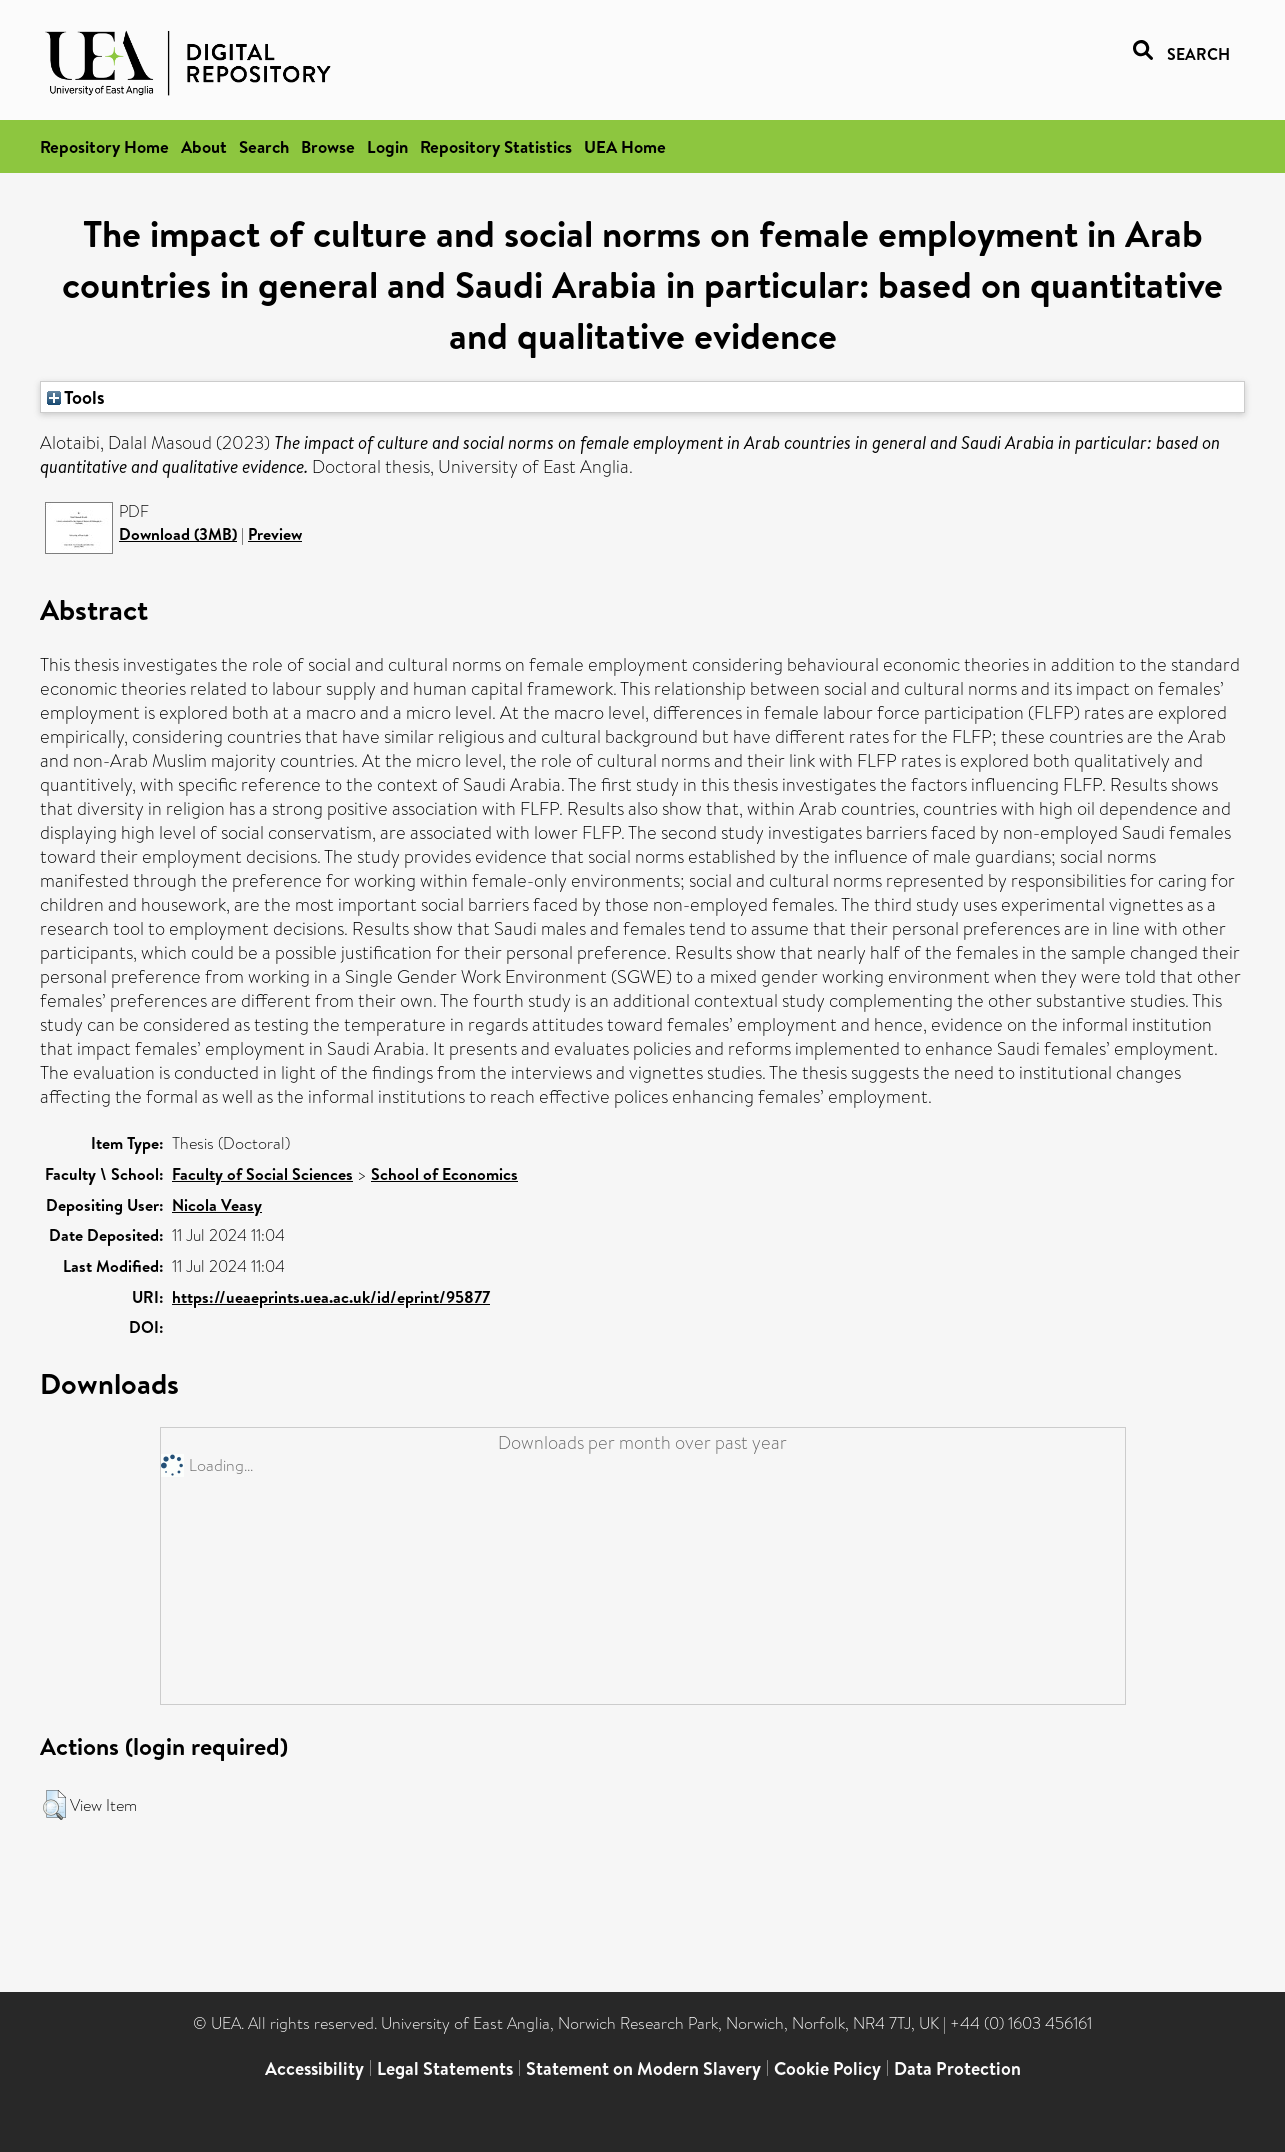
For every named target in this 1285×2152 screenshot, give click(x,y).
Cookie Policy (827, 2068)
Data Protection (957, 2068)
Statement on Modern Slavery (643, 2068)
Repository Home (104, 146)
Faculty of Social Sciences (262, 1174)
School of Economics (444, 1174)
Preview (275, 534)
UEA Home (625, 146)
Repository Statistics (496, 146)
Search (264, 146)
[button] (54, 1805)
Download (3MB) (178, 534)
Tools (76, 397)
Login (387, 146)
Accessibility (314, 2068)
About (204, 146)
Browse (328, 146)
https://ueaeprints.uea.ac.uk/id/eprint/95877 (331, 1297)
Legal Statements (445, 2068)
